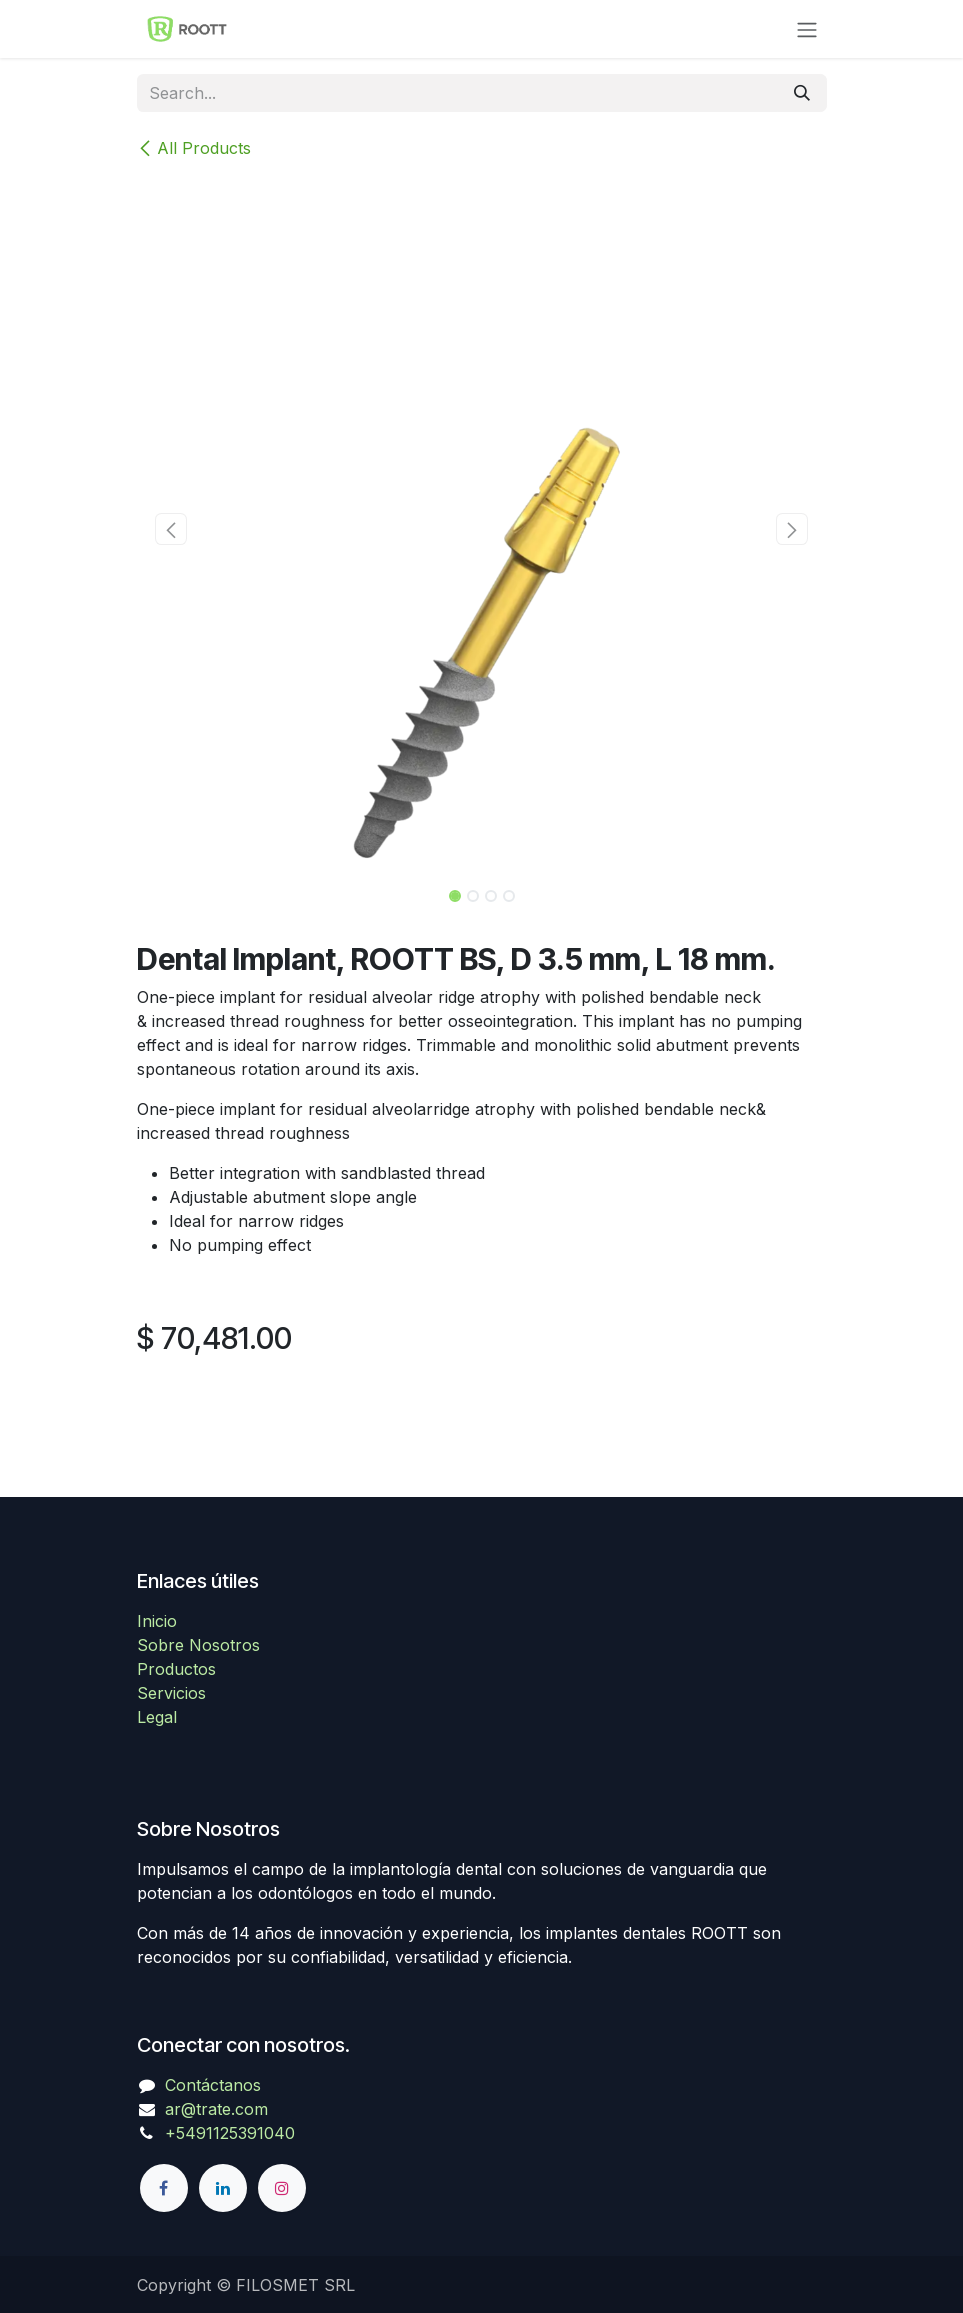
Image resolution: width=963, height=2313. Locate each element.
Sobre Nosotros (198, 1645)
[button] (171, 529)
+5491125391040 (230, 2133)
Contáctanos (213, 2085)
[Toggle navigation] (807, 29)
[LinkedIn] (223, 2188)
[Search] (802, 93)
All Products (194, 148)
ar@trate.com (216, 2109)
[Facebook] (164, 2188)
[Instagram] (282, 2188)
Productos (176, 1669)
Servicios (171, 1693)
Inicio (157, 1621)
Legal (157, 1717)
